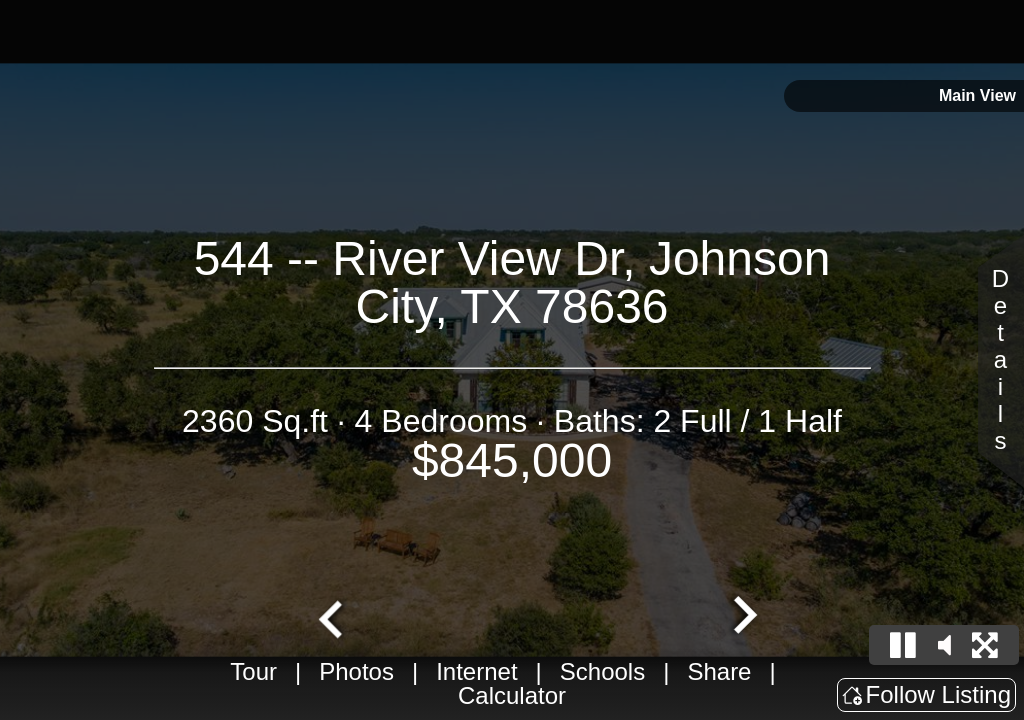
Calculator (512, 695)
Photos (356, 671)
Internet (476, 671)
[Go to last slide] (333, 617)
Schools (602, 671)
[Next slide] (743, 617)
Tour (253, 671)
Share (719, 671)
